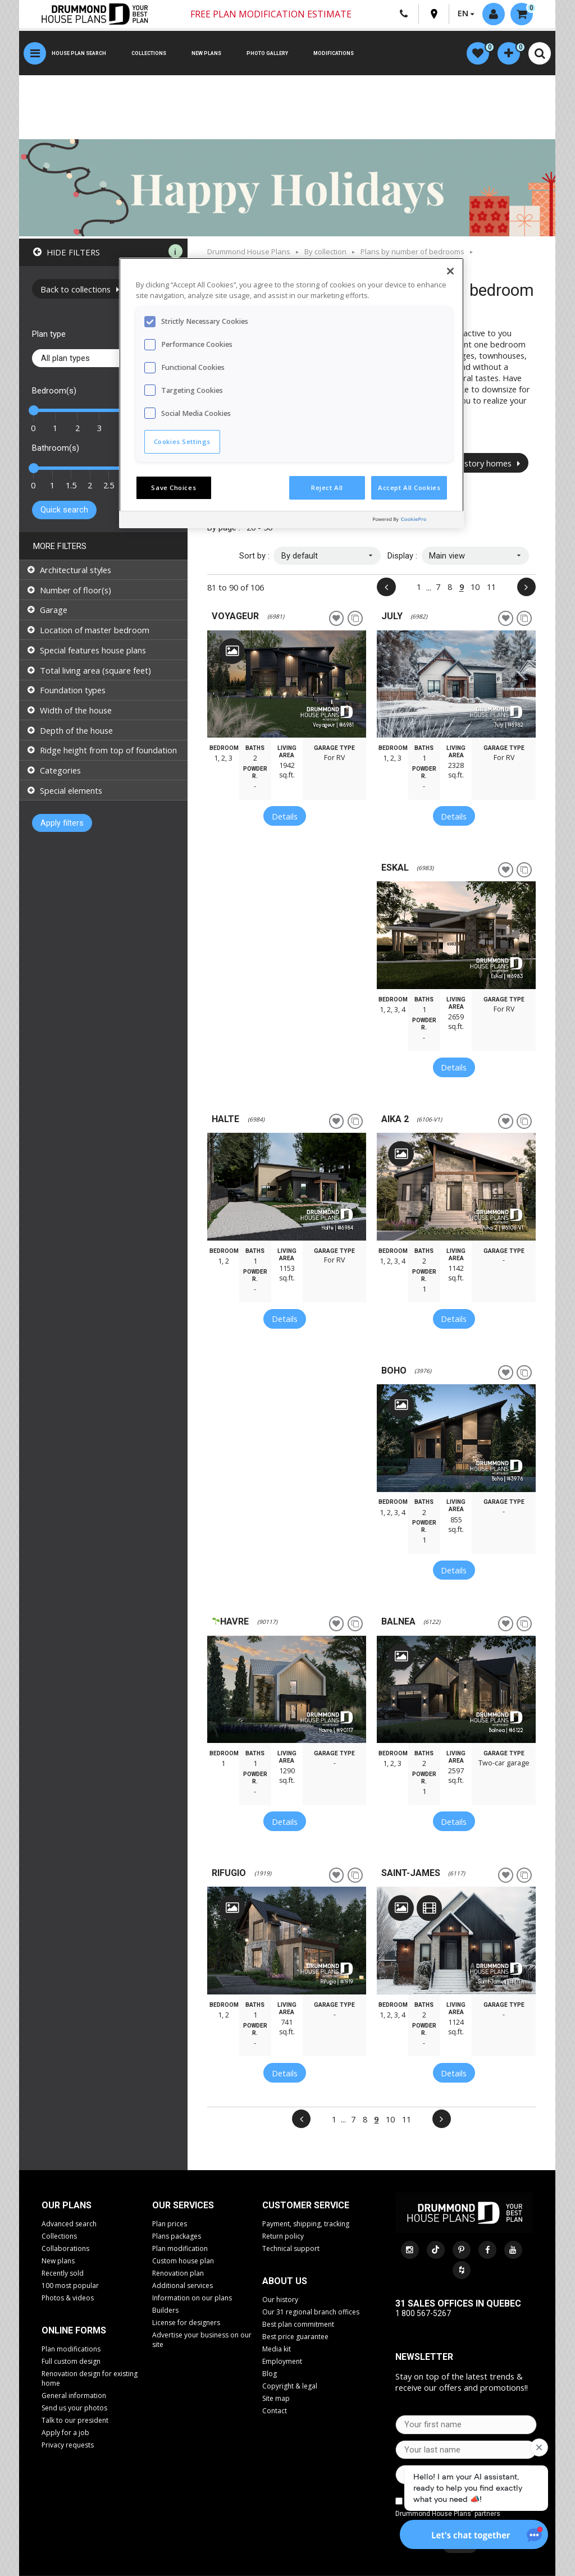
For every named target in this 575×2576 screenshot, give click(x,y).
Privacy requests (68, 2445)
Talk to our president (75, 2420)
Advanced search (69, 2224)
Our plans (67, 2205)
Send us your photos (74, 2408)
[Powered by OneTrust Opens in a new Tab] (415, 521)
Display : (402, 556)
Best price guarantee (295, 2336)
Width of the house (76, 710)
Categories (60, 770)
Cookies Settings (182, 441)
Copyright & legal (289, 2386)
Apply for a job (65, 2432)
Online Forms (74, 2330)
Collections (148, 53)
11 (491, 587)
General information (74, 2395)
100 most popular (70, 2285)
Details (285, 816)
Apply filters (62, 823)
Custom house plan (183, 2261)
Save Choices (173, 487)
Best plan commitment (298, 2324)
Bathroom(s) (55, 448)
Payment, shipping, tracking (305, 2224)
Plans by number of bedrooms (412, 251)
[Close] (450, 271)
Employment (282, 2361)
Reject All (327, 487)
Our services (183, 2205)
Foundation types (73, 690)
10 (475, 587)
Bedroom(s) (54, 391)
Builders (165, 2310)
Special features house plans (93, 650)
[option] (287, 684)
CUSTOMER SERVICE (305, 2205)
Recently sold (63, 2273)
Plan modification (180, 2248)
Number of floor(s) (75, 590)
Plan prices (169, 2224)
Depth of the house (76, 730)
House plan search (79, 53)
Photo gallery (267, 53)
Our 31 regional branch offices (310, 2312)
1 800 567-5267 (423, 2313)
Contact (274, 2410)
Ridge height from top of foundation (108, 750)
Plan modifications (71, 2349)
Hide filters (73, 252)
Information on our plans (192, 2298)
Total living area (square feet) (95, 670)
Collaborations (65, 2248)
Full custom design (71, 2361)
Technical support (291, 2248)
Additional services (182, 2285)
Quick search (64, 510)
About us (284, 2281)
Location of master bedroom (94, 629)
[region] (291, 393)
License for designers (186, 2322)
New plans (206, 53)
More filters (59, 546)
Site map (276, 2398)
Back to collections (79, 289)
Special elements (71, 790)
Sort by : (254, 556)
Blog (269, 2373)
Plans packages (176, 2236)
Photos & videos (68, 2298)
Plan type (49, 334)
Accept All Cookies (409, 487)
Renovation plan (178, 2273)
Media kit (276, 2349)
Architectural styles (75, 569)
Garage (53, 609)
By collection (325, 251)
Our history (280, 2299)
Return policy (283, 2236)
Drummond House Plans (248, 251)
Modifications (333, 53)
